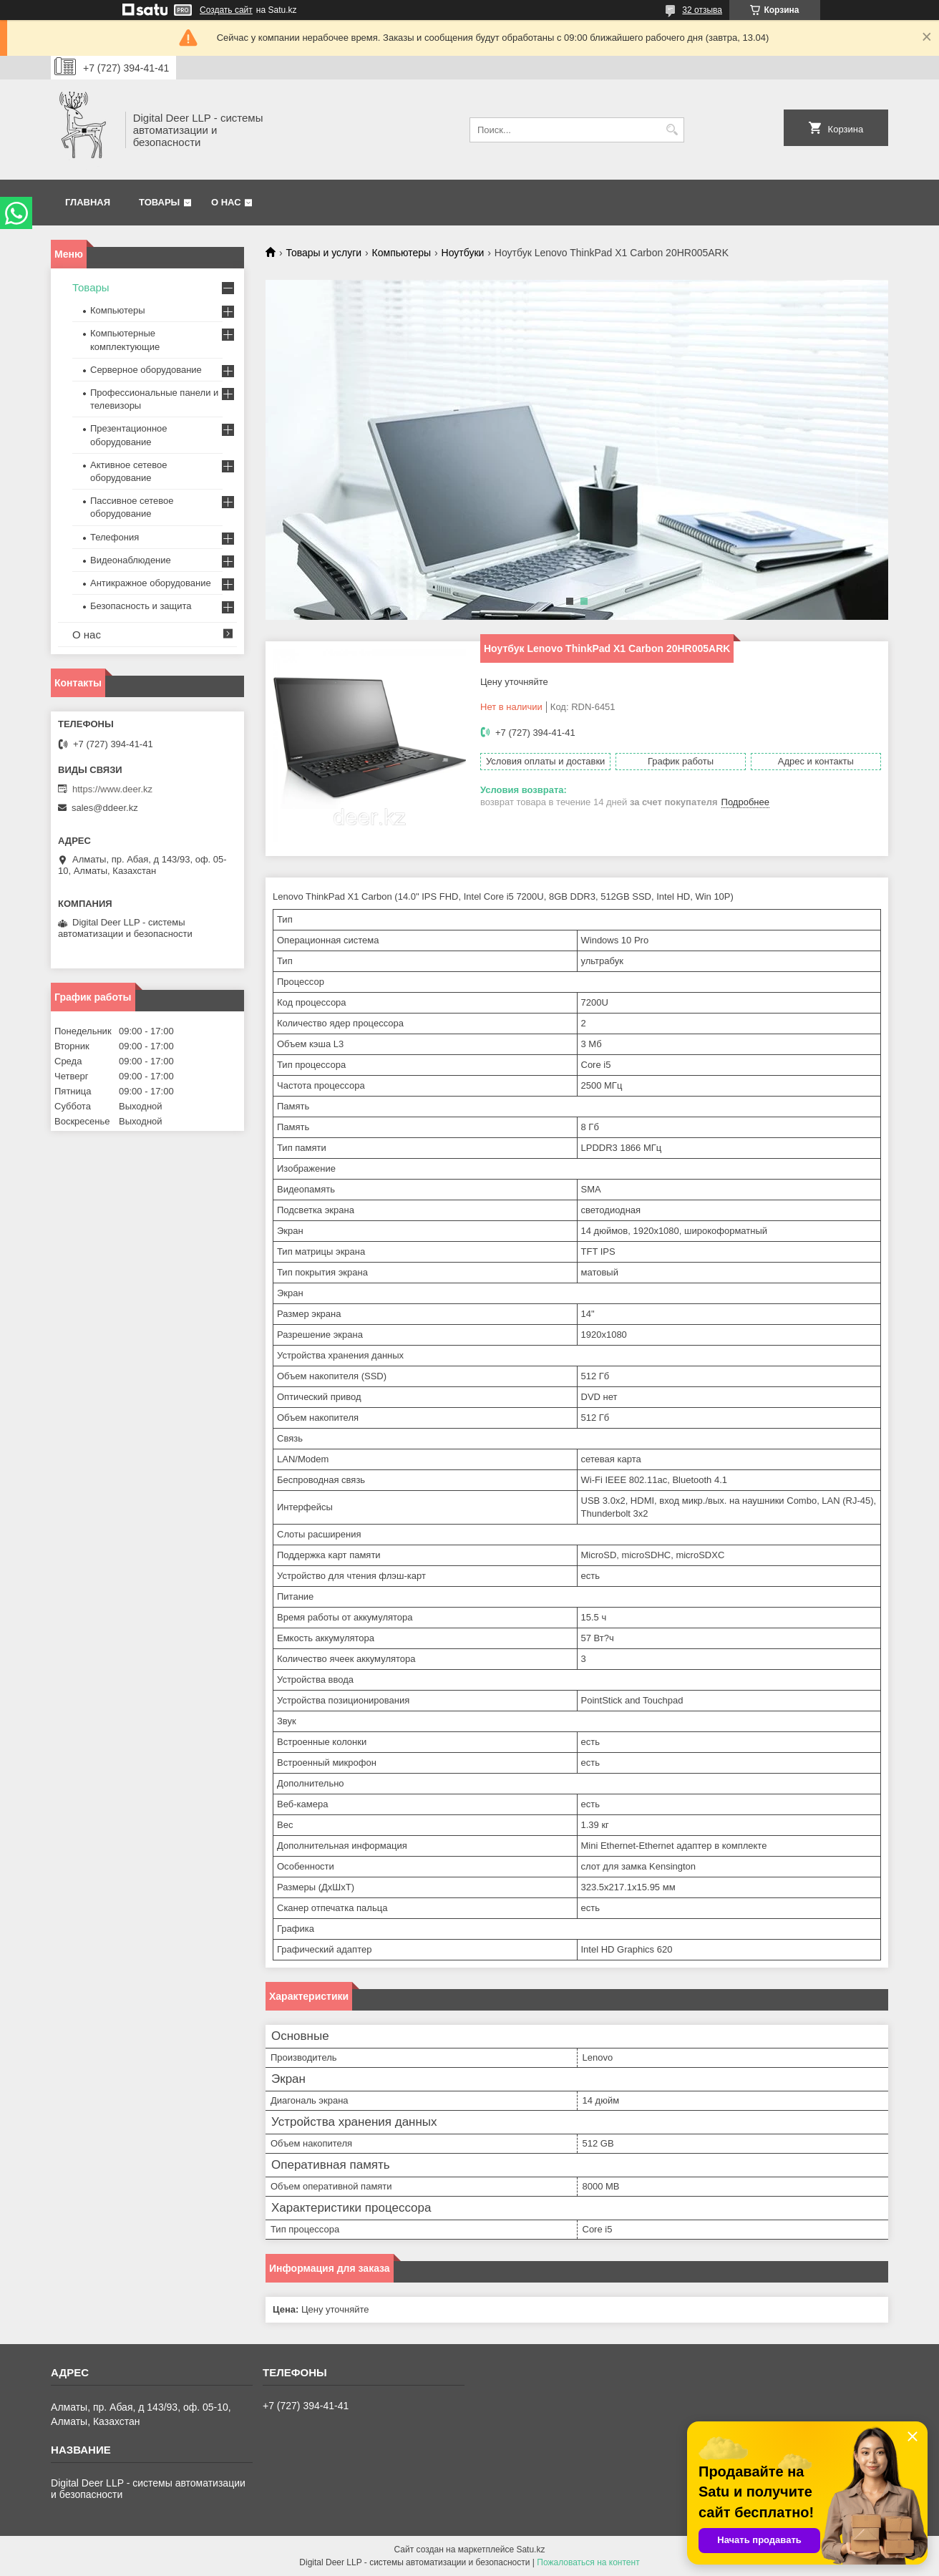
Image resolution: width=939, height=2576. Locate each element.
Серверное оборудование (146, 369)
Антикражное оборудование (150, 583)
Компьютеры (402, 252)
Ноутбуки (463, 252)
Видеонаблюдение (130, 560)
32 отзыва (702, 10)
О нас (226, 202)
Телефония (114, 537)
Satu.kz (530, 2550)
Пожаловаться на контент (588, 2562)
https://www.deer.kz (112, 789)
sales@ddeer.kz (105, 807)
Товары (159, 202)
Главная (87, 202)
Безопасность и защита (141, 606)
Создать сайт (226, 10)
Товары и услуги (323, 252)
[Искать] (671, 129)
